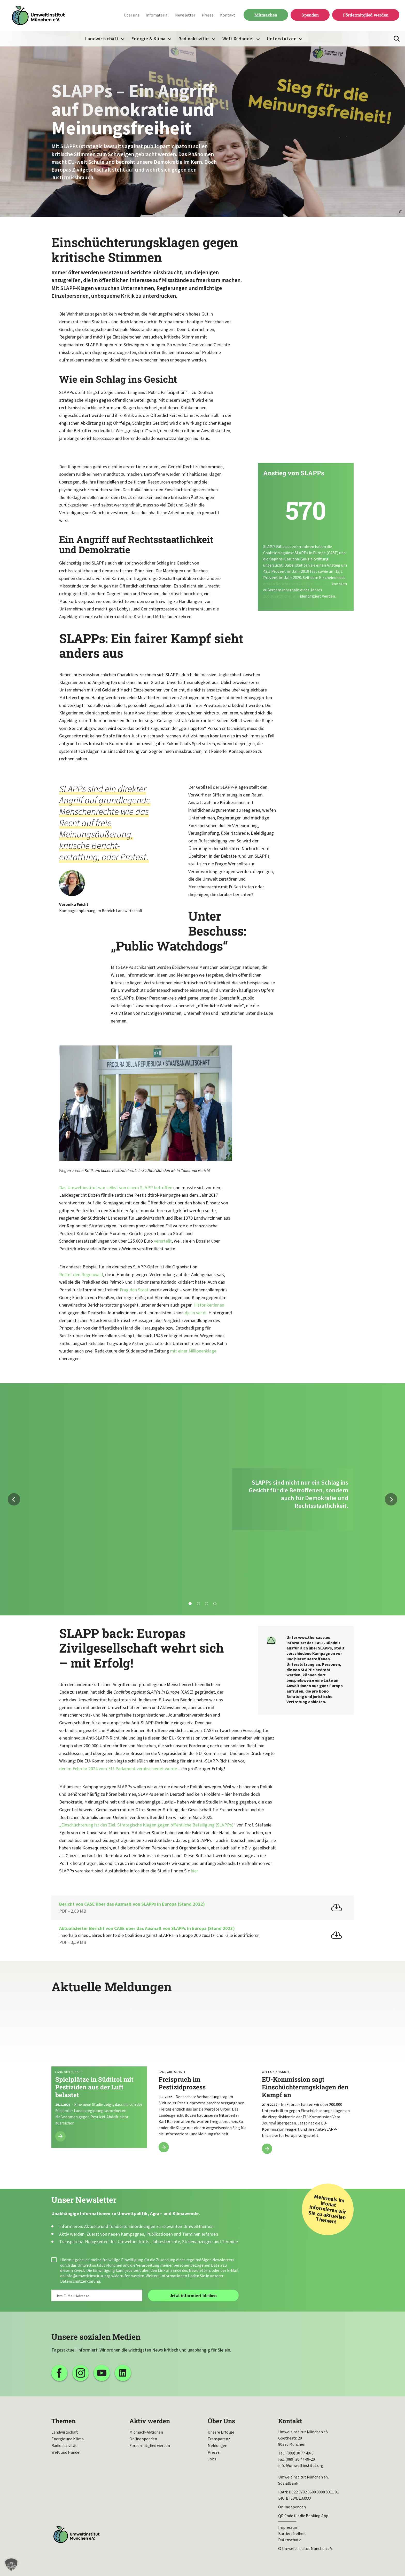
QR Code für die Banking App (303, 2515)
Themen (63, 2421)
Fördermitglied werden (365, 15)
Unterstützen (282, 39)
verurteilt (163, 1241)
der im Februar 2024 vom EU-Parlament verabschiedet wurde (118, 1769)
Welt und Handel (66, 2452)
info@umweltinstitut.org (88, 2276)
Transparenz (219, 2439)
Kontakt (227, 15)
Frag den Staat (134, 1290)
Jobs (212, 2459)
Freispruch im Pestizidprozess (202, 2082)
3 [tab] (206, 1603)
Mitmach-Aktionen (146, 2432)
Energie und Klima (67, 2439)
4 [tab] (214, 1603)
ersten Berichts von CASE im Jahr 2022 (297, 583)
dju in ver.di (195, 1313)
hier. (195, 1871)
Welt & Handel (238, 39)
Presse (208, 15)
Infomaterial (157, 15)
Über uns (131, 15)
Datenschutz (289, 2539)
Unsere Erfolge (221, 2432)
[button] (11, 2564)
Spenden (309, 15)
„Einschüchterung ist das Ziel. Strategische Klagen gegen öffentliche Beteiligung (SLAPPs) (146, 1825)
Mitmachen (265, 15)
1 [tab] (190, 1603)
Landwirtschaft (102, 39)
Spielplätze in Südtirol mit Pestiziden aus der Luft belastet (99, 2076)
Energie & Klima (148, 39)
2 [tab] (198, 1603)
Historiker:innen (208, 1305)
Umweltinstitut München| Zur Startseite (38, 15)
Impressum (288, 2527)
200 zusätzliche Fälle (281, 596)
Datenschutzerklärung (80, 2281)
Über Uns (221, 2421)
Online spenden (143, 2439)
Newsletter (185, 15)
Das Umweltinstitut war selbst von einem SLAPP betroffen (115, 1187)
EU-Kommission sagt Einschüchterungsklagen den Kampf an (306, 2082)
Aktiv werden (149, 2421)
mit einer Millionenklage (193, 1351)
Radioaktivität (193, 39)
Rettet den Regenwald (81, 1274)
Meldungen (217, 2445)
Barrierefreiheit (292, 2533)
